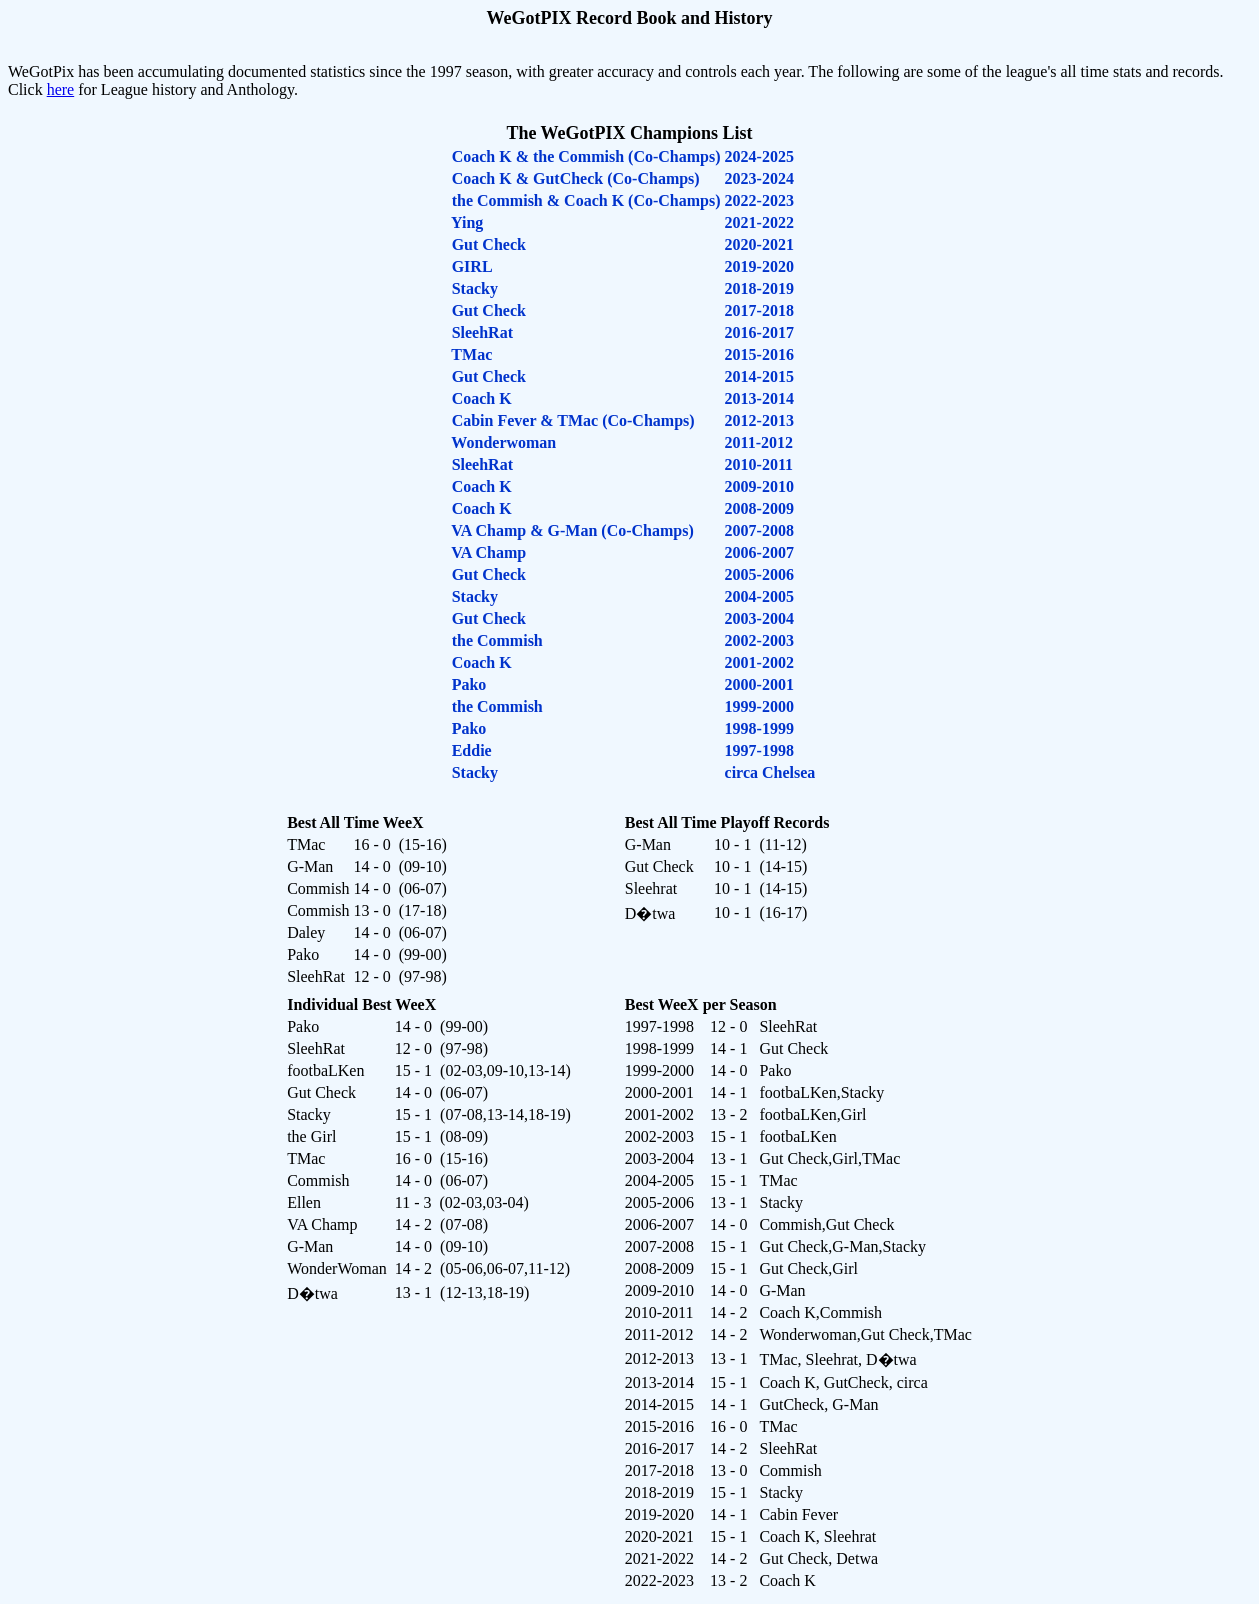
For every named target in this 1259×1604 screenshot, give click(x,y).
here (61, 89)
